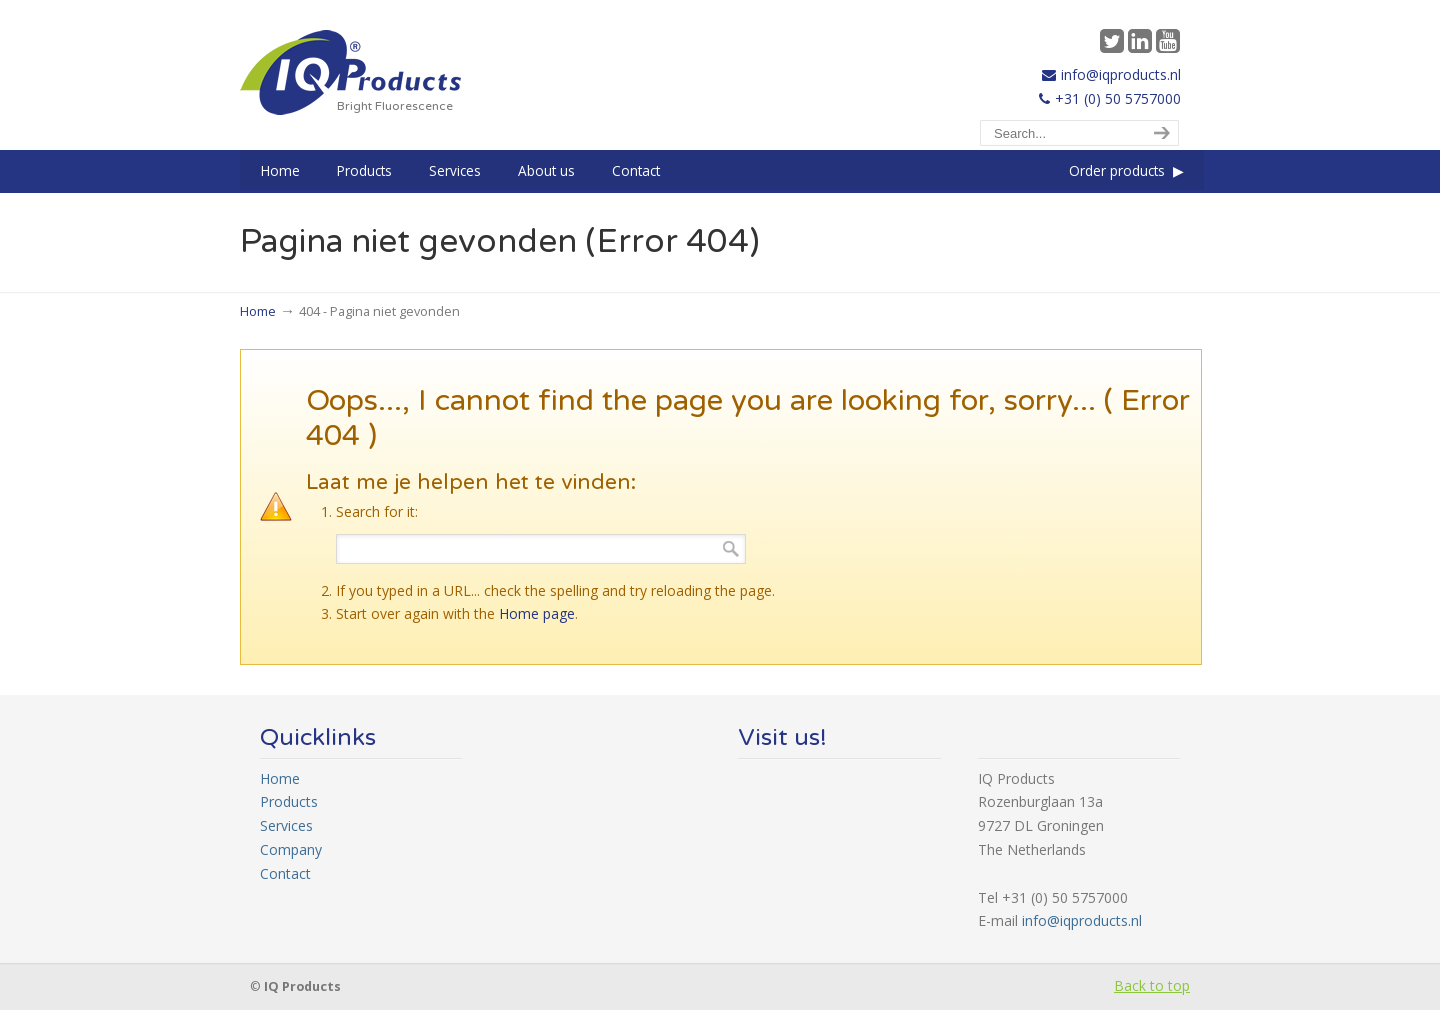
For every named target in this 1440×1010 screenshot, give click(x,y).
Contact (285, 873)
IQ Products (350, 73)
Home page (537, 613)
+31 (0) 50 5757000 (1118, 98)
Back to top (1152, 985)
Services (286, 825)
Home (258, 311)
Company (291, 849)
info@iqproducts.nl (1121, 74)
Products (289, 801)
